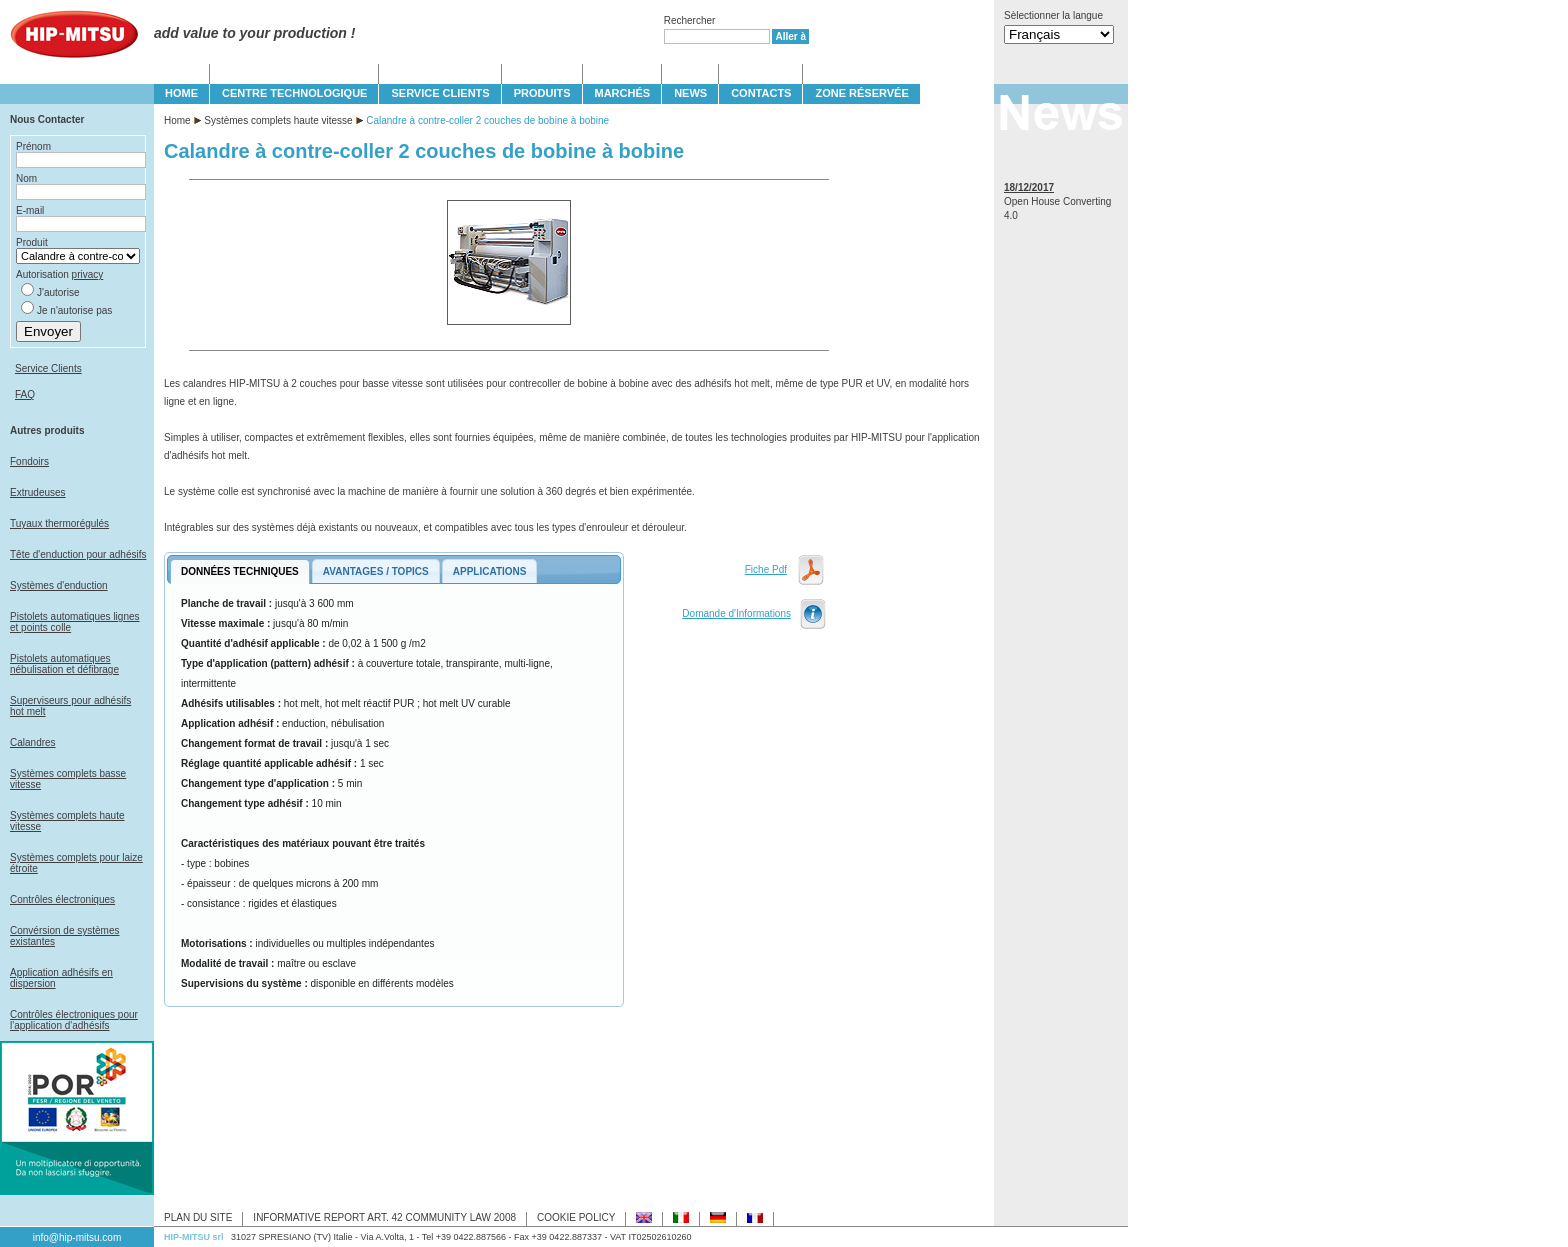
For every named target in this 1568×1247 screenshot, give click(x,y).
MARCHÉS (623, 93)
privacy (88, 274)
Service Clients (48, 368)
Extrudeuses (38, 492)
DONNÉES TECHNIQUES (240, 571)
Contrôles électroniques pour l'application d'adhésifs (74, 1020)
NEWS (690, 93)
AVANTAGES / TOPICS (376, 571)
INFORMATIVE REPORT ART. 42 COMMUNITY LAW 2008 (384, 1217)
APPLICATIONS (490, 571)
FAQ (25, 394)
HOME (181, 93)
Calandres (33, 742)
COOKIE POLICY (576, 1217)
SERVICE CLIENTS (440, 93)
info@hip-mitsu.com (77, 1237)
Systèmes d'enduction (59, 585)
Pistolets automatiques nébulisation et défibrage (64, 664)
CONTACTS (761, 93)
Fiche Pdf (766, 569)
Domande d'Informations (736, 613)
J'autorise (58, 292)
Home (177, 120)
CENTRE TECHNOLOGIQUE (294, 93)
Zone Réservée (861, 93)
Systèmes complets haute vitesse (278, 120)
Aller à (790, 36)
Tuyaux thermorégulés (59, 523)
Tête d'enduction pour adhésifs (78, 554)
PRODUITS (542, 93)
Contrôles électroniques (62, 899)
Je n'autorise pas (74, 310)
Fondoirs (29, 461)
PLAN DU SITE (198, 1217)
